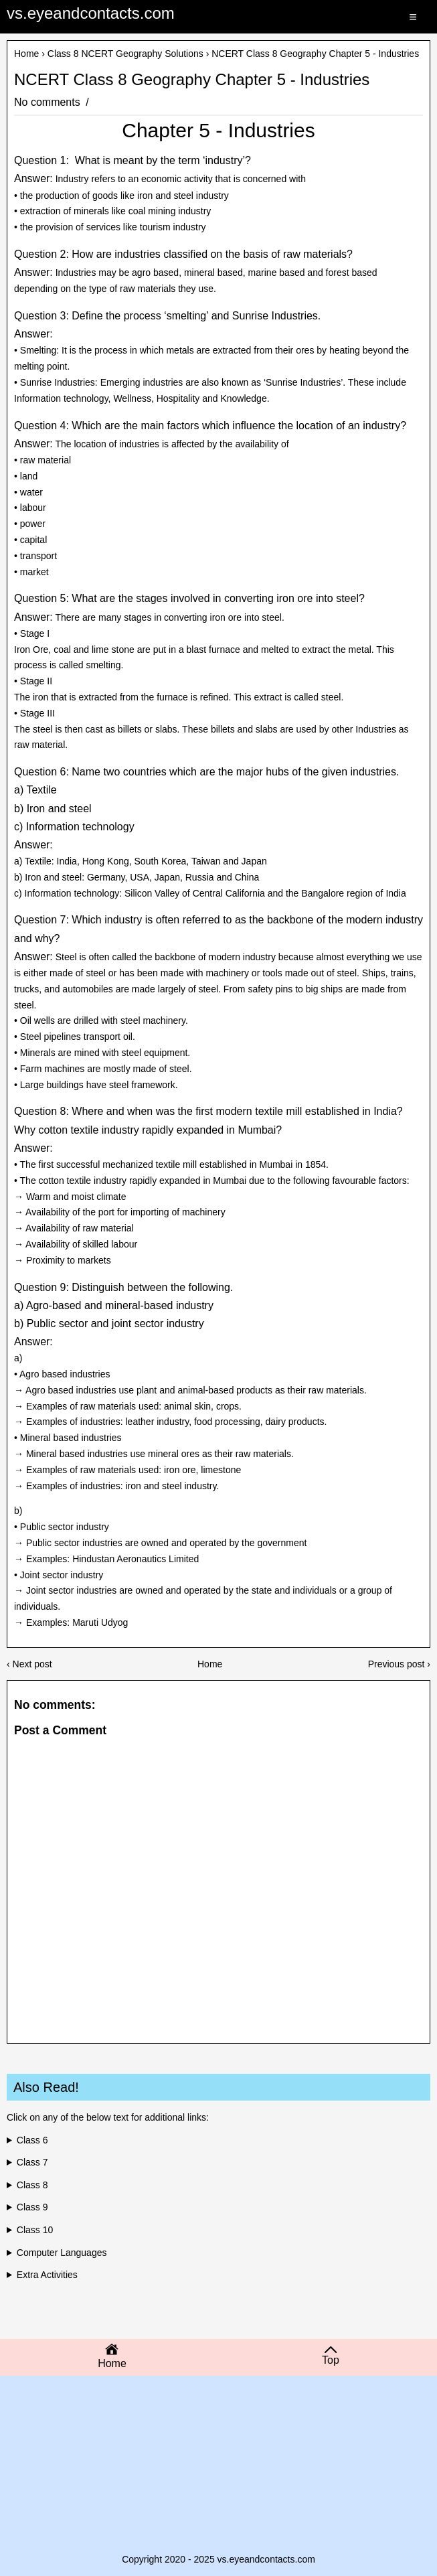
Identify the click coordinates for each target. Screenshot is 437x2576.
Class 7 (32, 2162)
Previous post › (399, 1664)
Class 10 (35, 2229)
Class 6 (32, 2140)
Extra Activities (47, 2274)
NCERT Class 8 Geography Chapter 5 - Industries (191, 79)
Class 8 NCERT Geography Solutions (125, 53)
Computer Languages (62, 2252)
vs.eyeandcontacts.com (91, 13)
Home (26, 53)
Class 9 (32, 2207)
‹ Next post (29, 1664)
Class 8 (32, 2185)
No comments (48, 102)
